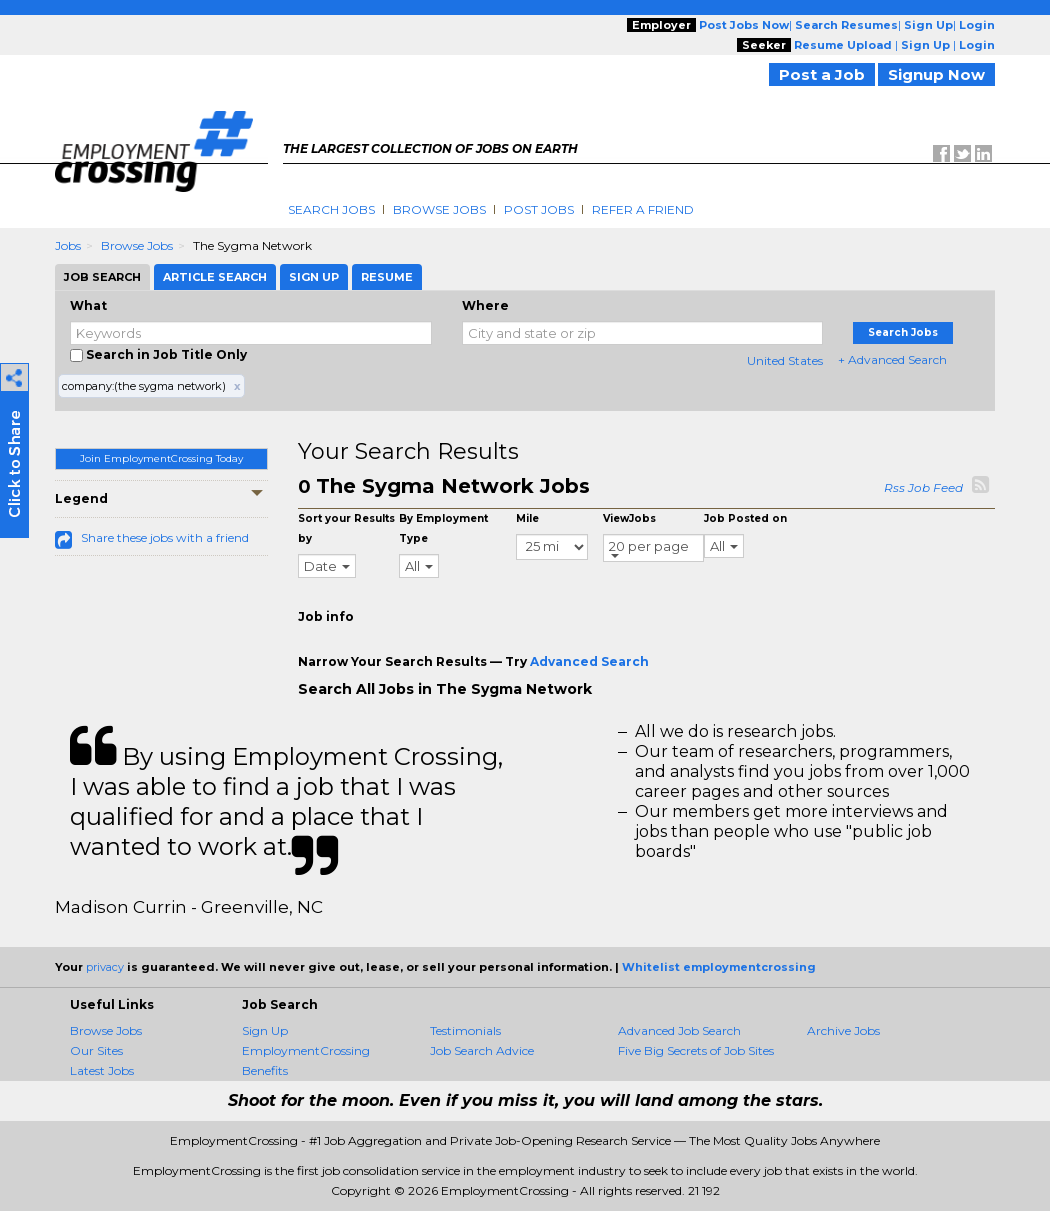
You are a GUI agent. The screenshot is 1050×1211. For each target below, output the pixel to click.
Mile (527, 518)
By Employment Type (443, 528)
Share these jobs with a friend (165, 537)
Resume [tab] (387, 277)
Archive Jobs (843, 1030)
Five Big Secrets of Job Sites (696, 1050)
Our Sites (96, 1050)
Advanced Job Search (679, 1030)
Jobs (68, 245)
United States (785, 360)
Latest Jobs (102, 1070)
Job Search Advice (482, 1050)
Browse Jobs (439, 209)
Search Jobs (331, 209)
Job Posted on (745, 518)
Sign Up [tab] (314, 277)
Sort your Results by (346, 528)
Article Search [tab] (215, 277)
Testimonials (465, 1030)
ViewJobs (629, 518)
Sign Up (265, 1030)
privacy (105, 967)
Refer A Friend (643, 209)
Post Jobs (539, 209)
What (88, 305)
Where (485, 305)
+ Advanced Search (892, 359)
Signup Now (936, 74)
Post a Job (822, 74)
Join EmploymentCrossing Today (161, 458)
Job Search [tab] (102, 277)
